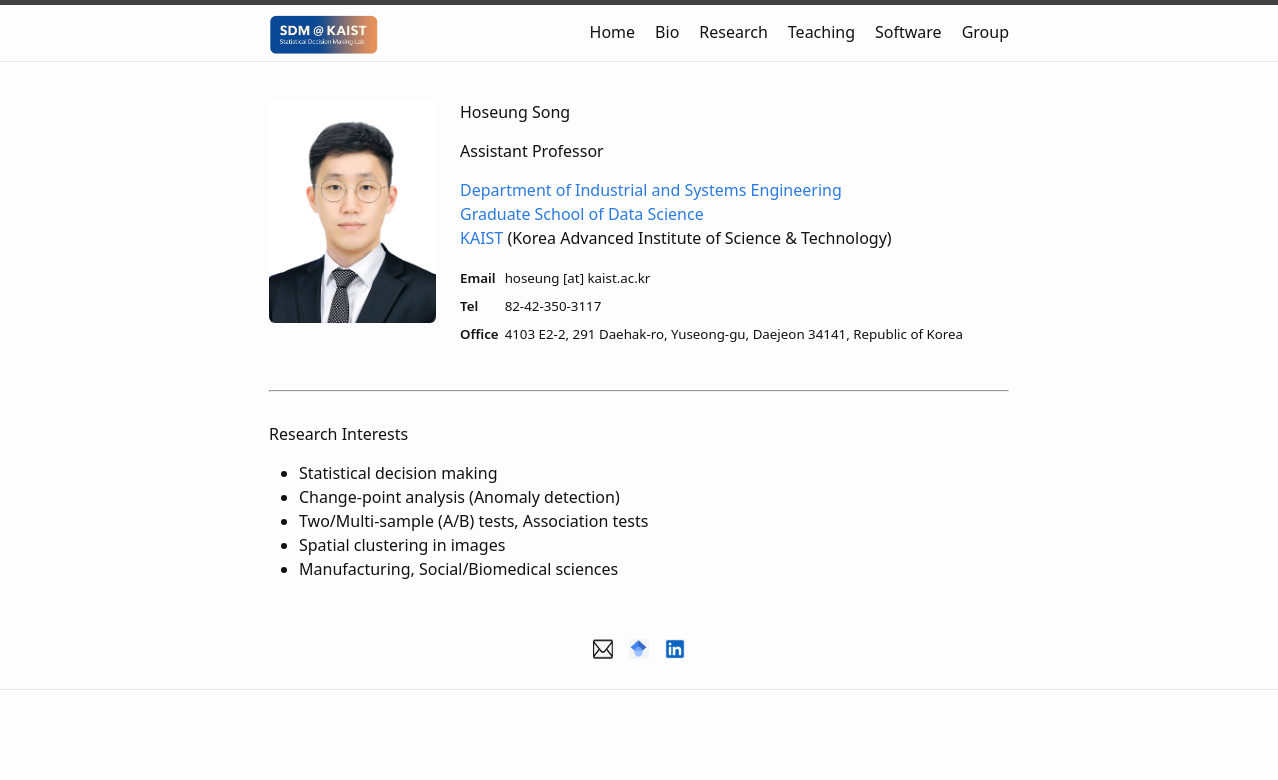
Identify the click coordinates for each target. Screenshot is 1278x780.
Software (908, 32)
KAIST (481, 238)
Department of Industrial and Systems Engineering (651, 190)
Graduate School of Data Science (582, 214)
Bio (667, 32)
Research (733, 32)
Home (613, 32)
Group (985, 32)
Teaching (821, 32)
